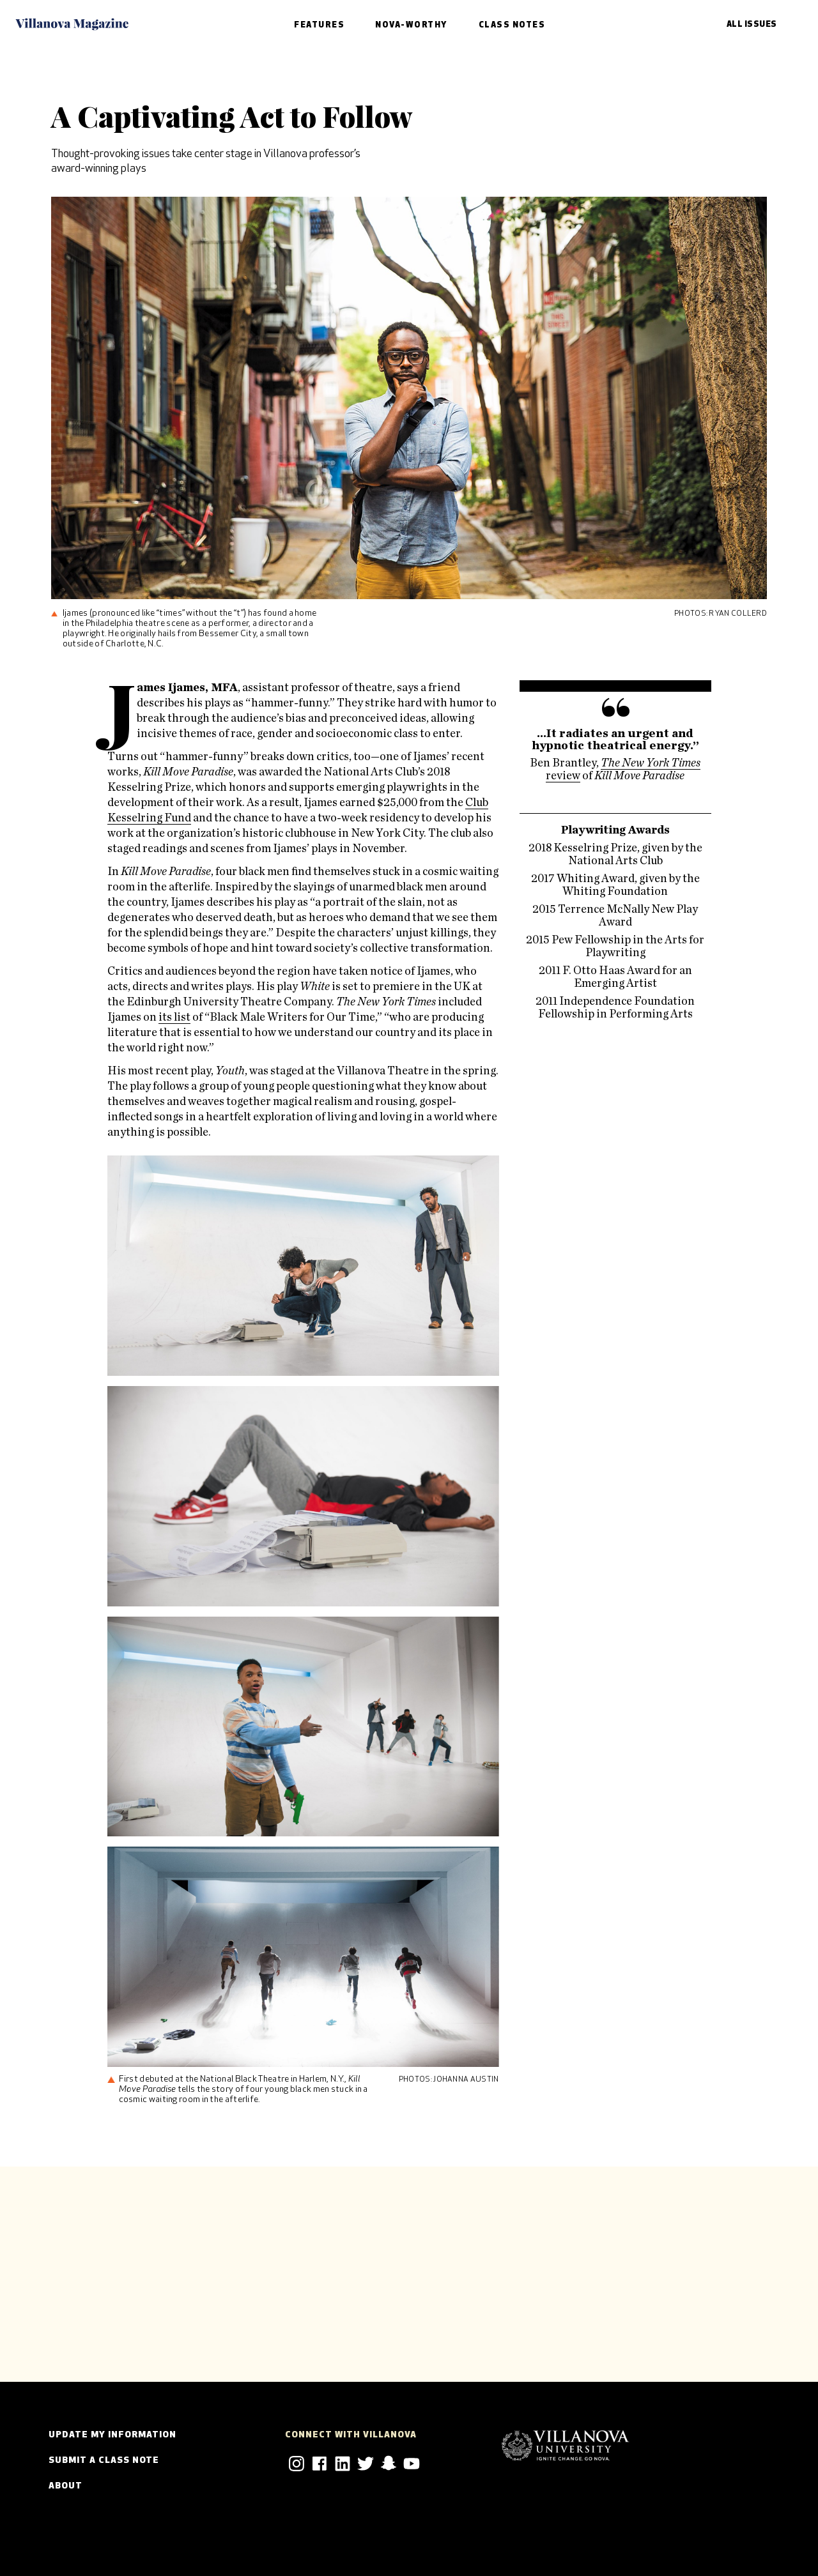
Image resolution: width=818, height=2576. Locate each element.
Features (319, 25)
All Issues (752, 24)
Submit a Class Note (104, 2460)
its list (174, 1017)
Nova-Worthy (411, 25)
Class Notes (512, 25)
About (65, 2486)
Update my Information (112, 2435)
